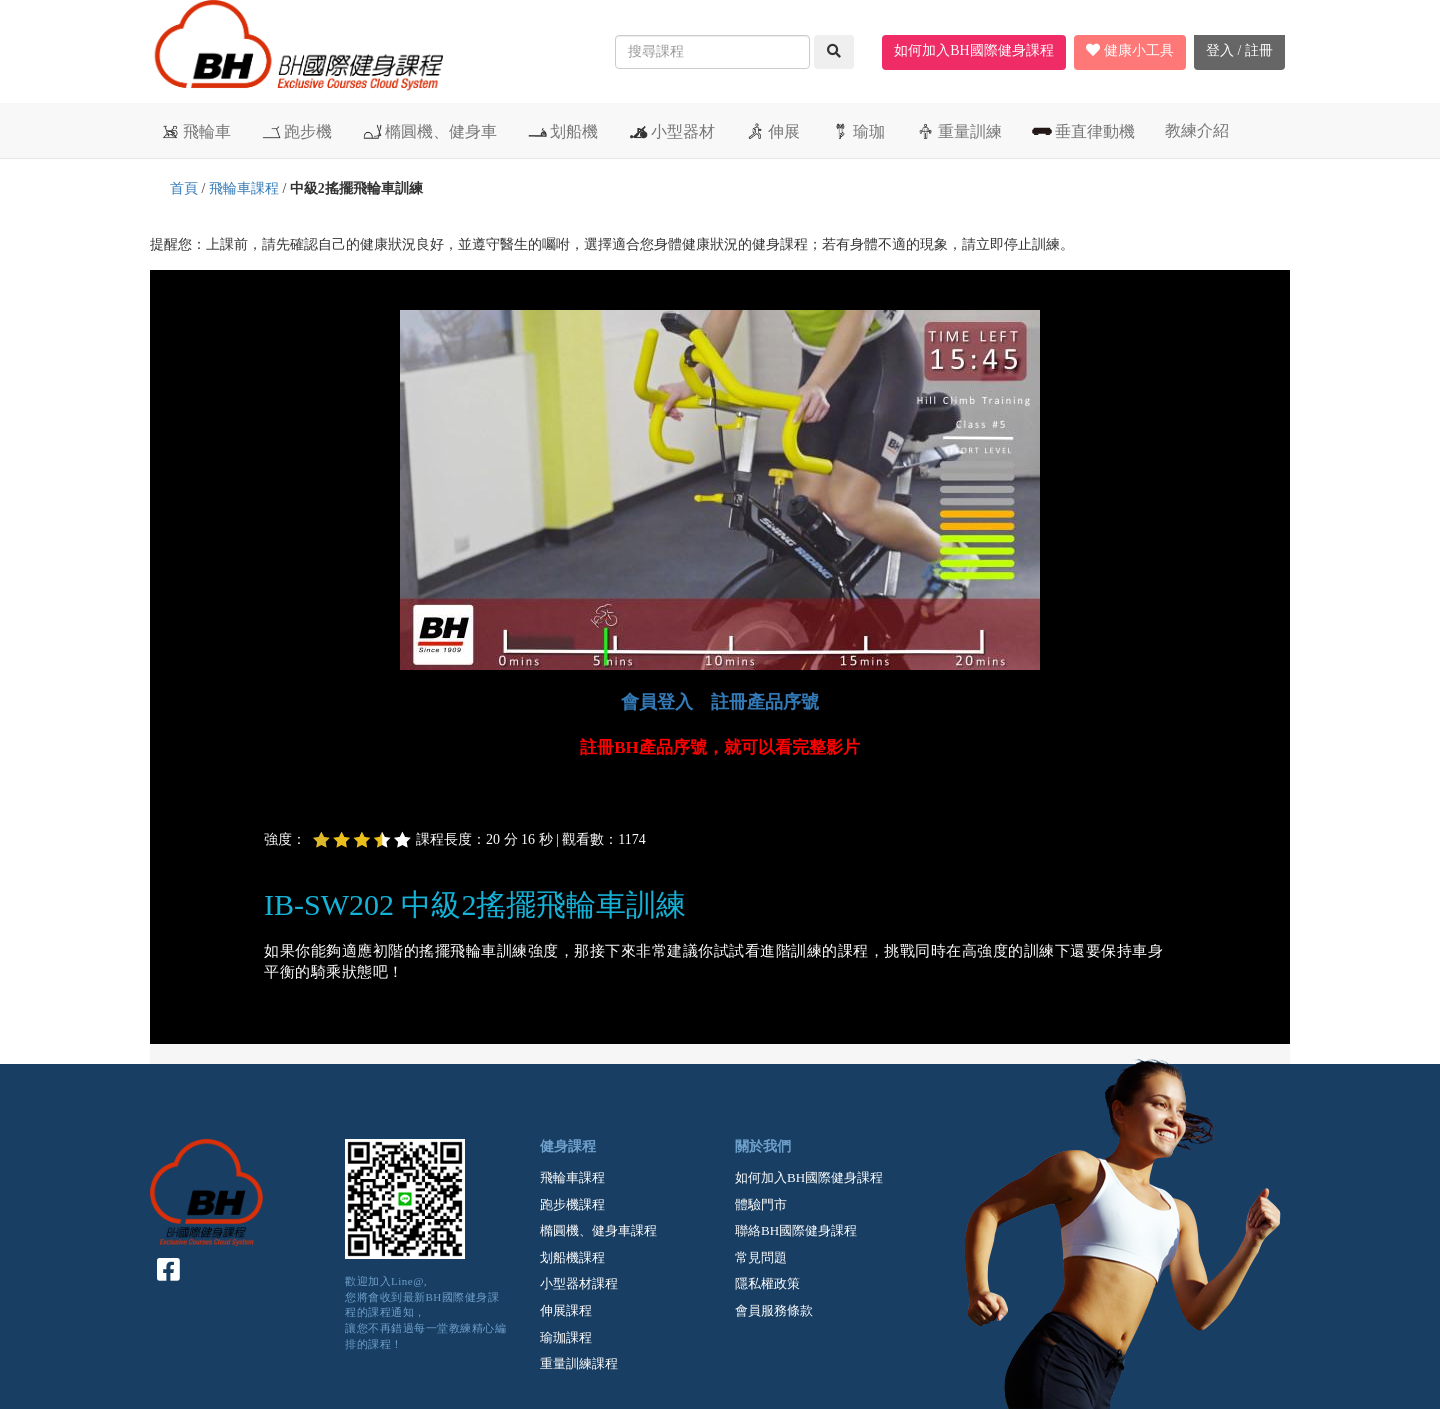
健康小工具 (1130, 50)
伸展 (772, 131)
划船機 (562, 131)
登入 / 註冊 (1239, 50)
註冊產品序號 (765, 702)
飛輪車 (195, 131)
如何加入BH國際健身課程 (973, 50)
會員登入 (657, 702)
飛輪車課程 (244, 188)
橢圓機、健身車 (429, 131)
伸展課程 (566, 1310)
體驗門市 (761, 1204)
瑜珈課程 (566, 1337)
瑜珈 (857, 131)
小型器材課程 (579, 1283)
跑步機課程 (572, 1204)
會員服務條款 (774, 1310)
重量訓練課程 (579, 1363)
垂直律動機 (1083, 131)
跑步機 (296, 131)
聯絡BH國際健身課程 (796, 1230)
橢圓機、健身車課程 (598, 1230)
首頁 (184, 188)
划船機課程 (572, 1257)
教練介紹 (1197, 130)
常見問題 (761, 1257)
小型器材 (671, 131)
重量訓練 (958, 131)
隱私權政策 (767, 1283)
